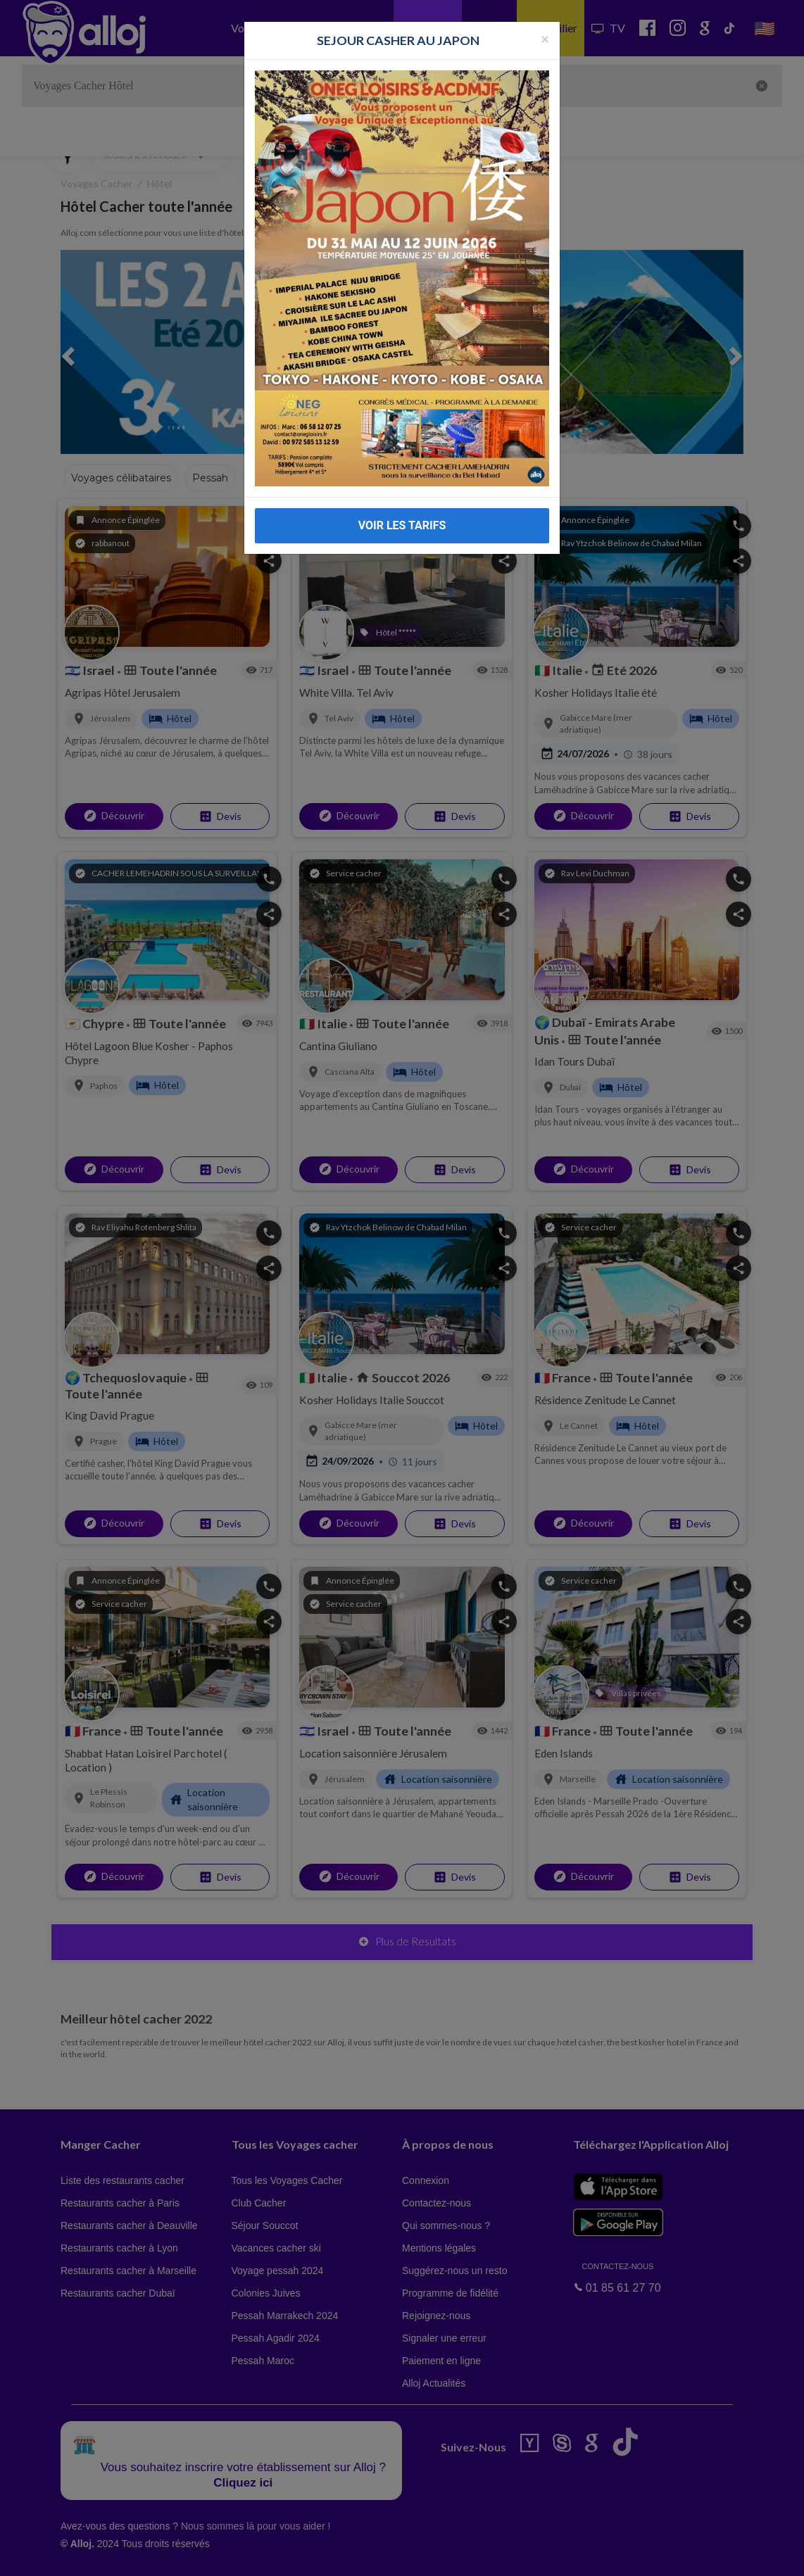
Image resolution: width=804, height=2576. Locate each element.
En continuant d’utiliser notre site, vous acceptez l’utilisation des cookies (150, 2555)
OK (309, 2555)
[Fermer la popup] (545, 38)
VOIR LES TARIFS (402, 525)
